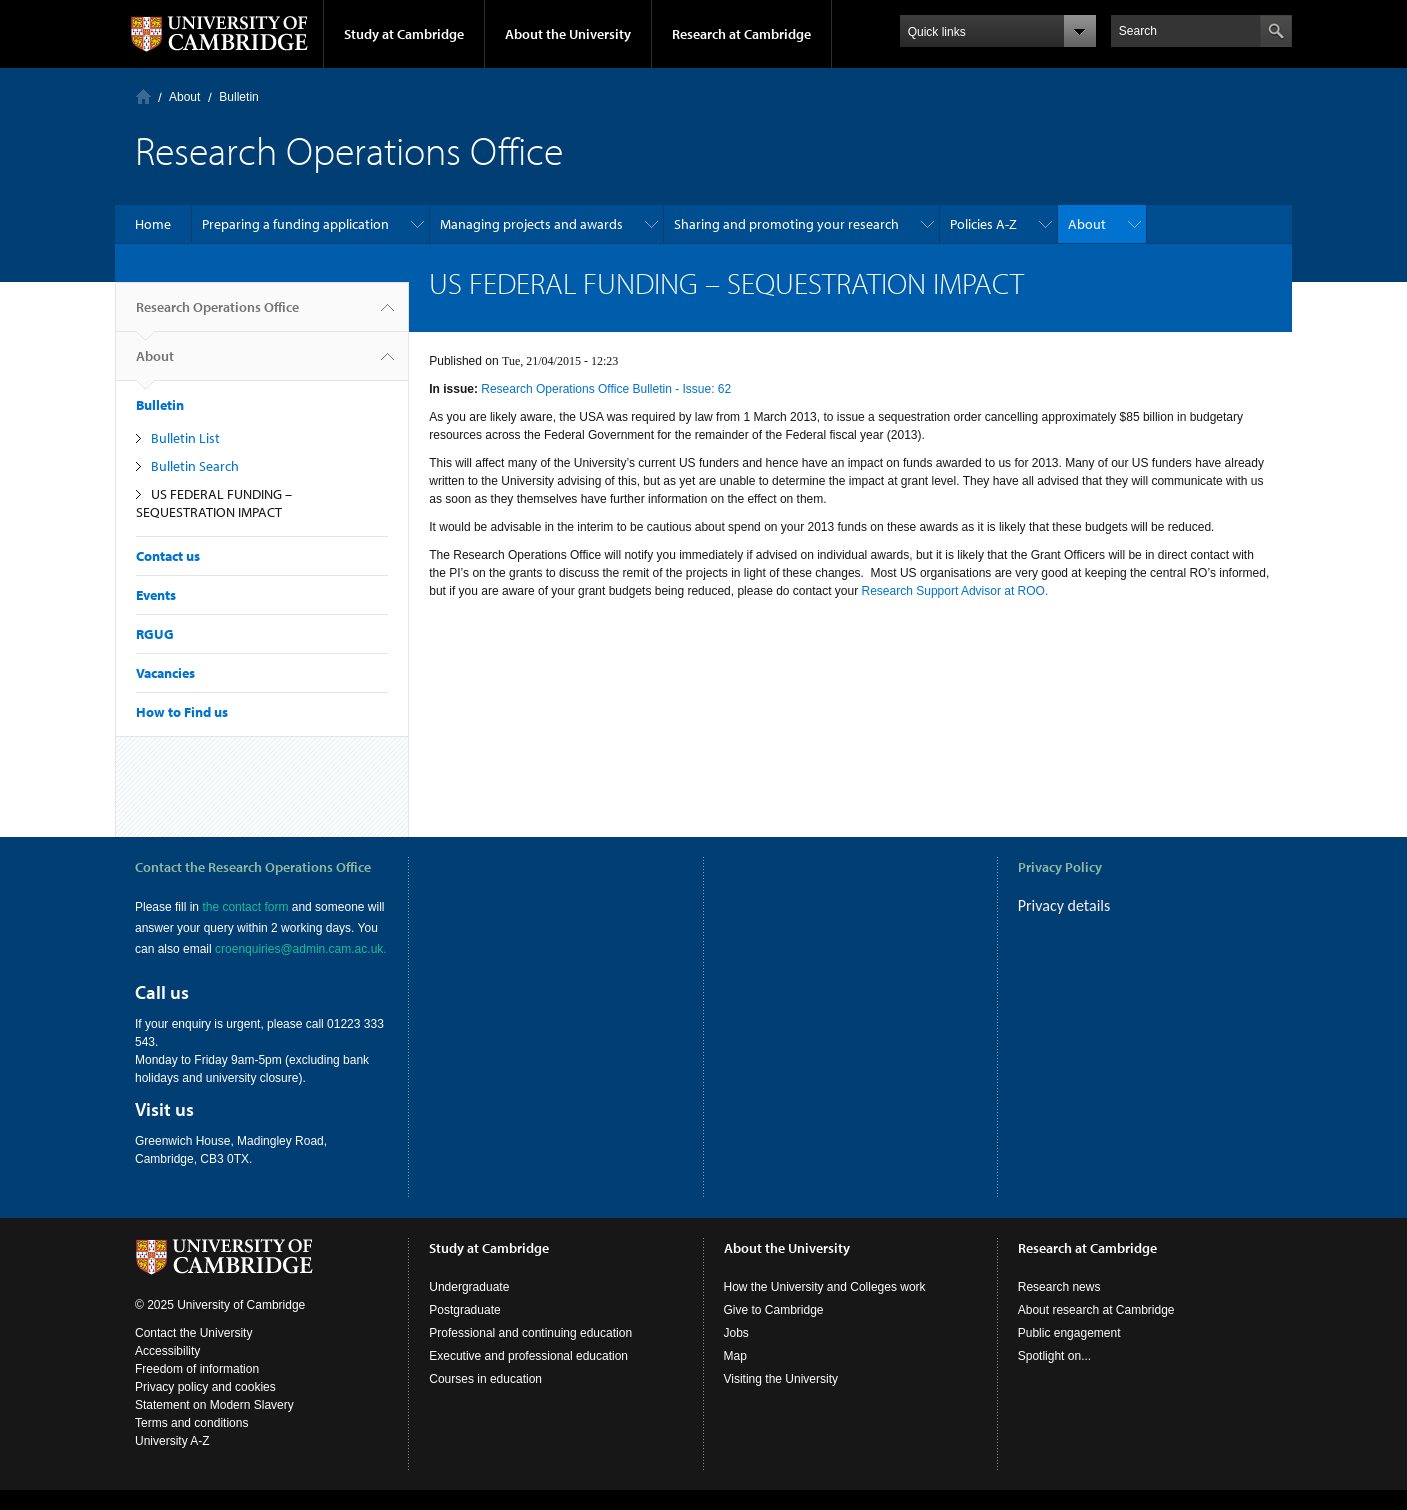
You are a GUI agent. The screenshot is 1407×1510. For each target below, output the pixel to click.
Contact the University (193, 1353)
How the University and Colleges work (825, 1307)
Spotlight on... (1054, 1376)
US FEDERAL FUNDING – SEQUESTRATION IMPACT (214, 503)
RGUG (155, 634)
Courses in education (485, 1399)
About (184, 97)
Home (143, 96)
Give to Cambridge (774, 1330)
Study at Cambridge (404, 34)
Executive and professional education (528, 1376)
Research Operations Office (217, 315)
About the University (568, 34)
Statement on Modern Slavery (214, 1425)
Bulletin (238, 97)
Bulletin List (185, 438)
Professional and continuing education (530, 1353)
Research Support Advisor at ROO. (955, 591)
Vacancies (165, 673)
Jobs (736, 1353)
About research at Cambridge (1096, 1330)
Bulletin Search (195, 466)
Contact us (168, 556)
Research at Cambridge (741, 34)
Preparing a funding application (295, 224)
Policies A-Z (983, 224)
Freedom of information (197, 1389)
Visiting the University (781, 1399)
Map (735, 1376)
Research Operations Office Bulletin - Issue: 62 (606, 389)
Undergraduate (469, 1307)
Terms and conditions (191, 1443)
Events (156, 595)
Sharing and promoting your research (786, 224)
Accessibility (167, 1371)
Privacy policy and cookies (205, 1407)
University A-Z (172, 1461)
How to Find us (182, 712)
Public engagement (1069, 1353)
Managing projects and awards (531, 224)
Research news (1059, 1307)
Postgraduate (464, 1330)
